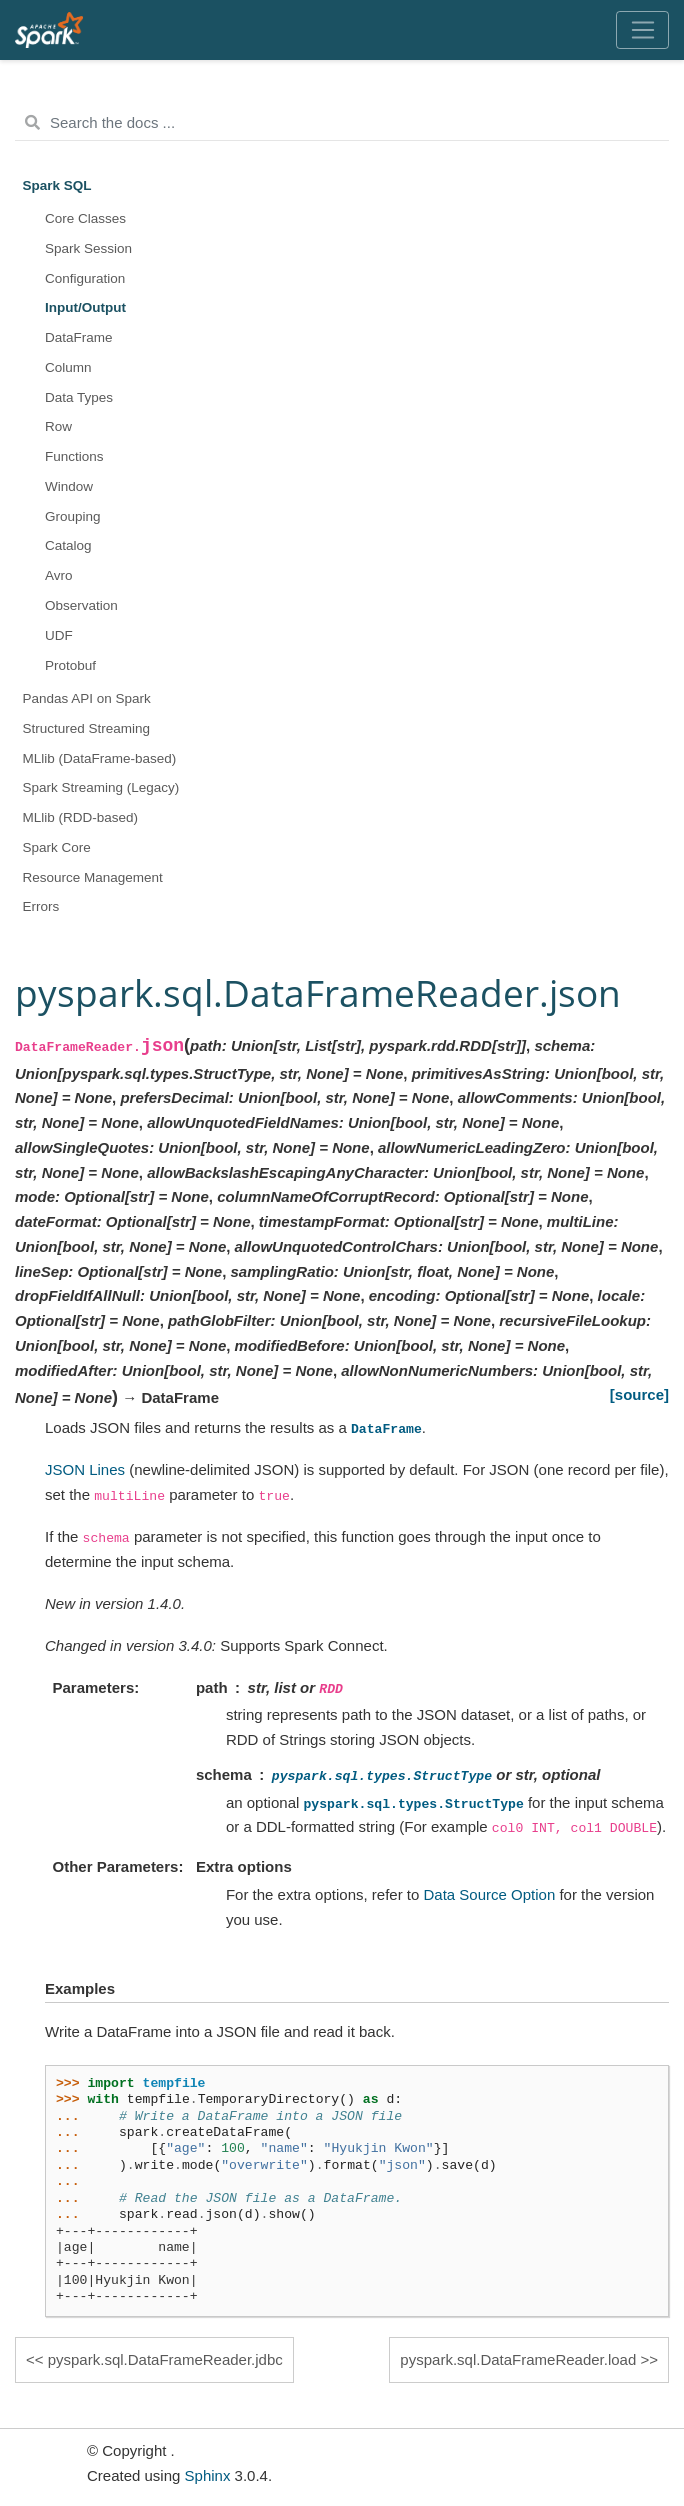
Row (58, 426)
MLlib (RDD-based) (81, 817)
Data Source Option (490, 1894)
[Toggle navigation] (642, 30)
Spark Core (57, 847)
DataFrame (79, 337)
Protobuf (70, 665)
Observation (81, 605)
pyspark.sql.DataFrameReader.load (518, 2359)
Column (68, 367)
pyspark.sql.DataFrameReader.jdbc (165, 2359)
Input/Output (85, 307)
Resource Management (93, 877)
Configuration (85, 278)
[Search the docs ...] (342, 123)
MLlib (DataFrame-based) (100, 758)
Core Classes (85, 218)
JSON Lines (85, 1469)
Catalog (68, 545)
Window (69, 486)
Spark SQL (57, 185)
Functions (74, 456)
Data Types (79, 397)
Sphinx (208, 2475)
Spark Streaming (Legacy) (101, 787)
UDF (59, 635)
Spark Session (88, 248)
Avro (59, 575)
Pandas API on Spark (87, 698)
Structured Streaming (87, 728)
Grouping (73, 516)
